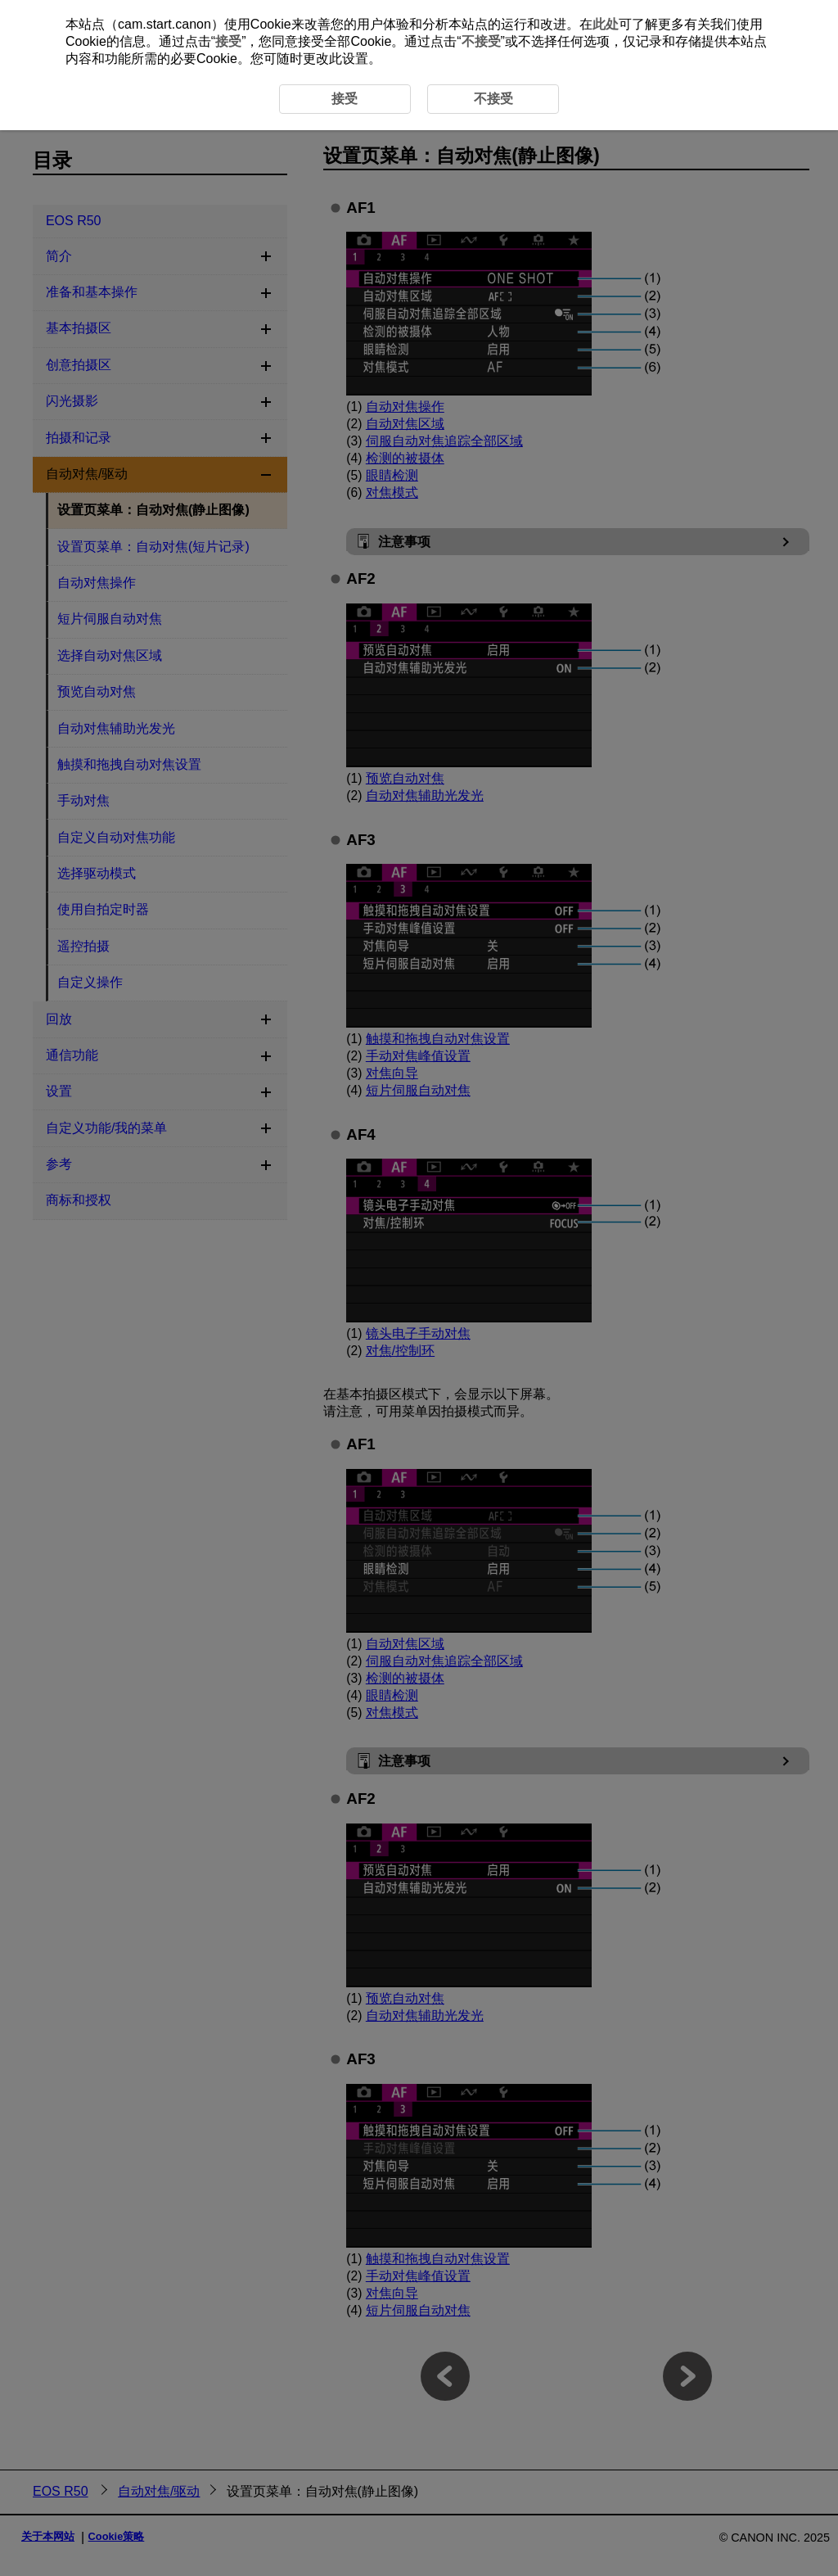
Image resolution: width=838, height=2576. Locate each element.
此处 (605, 24)
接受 (228, 41)
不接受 (481, 41)
